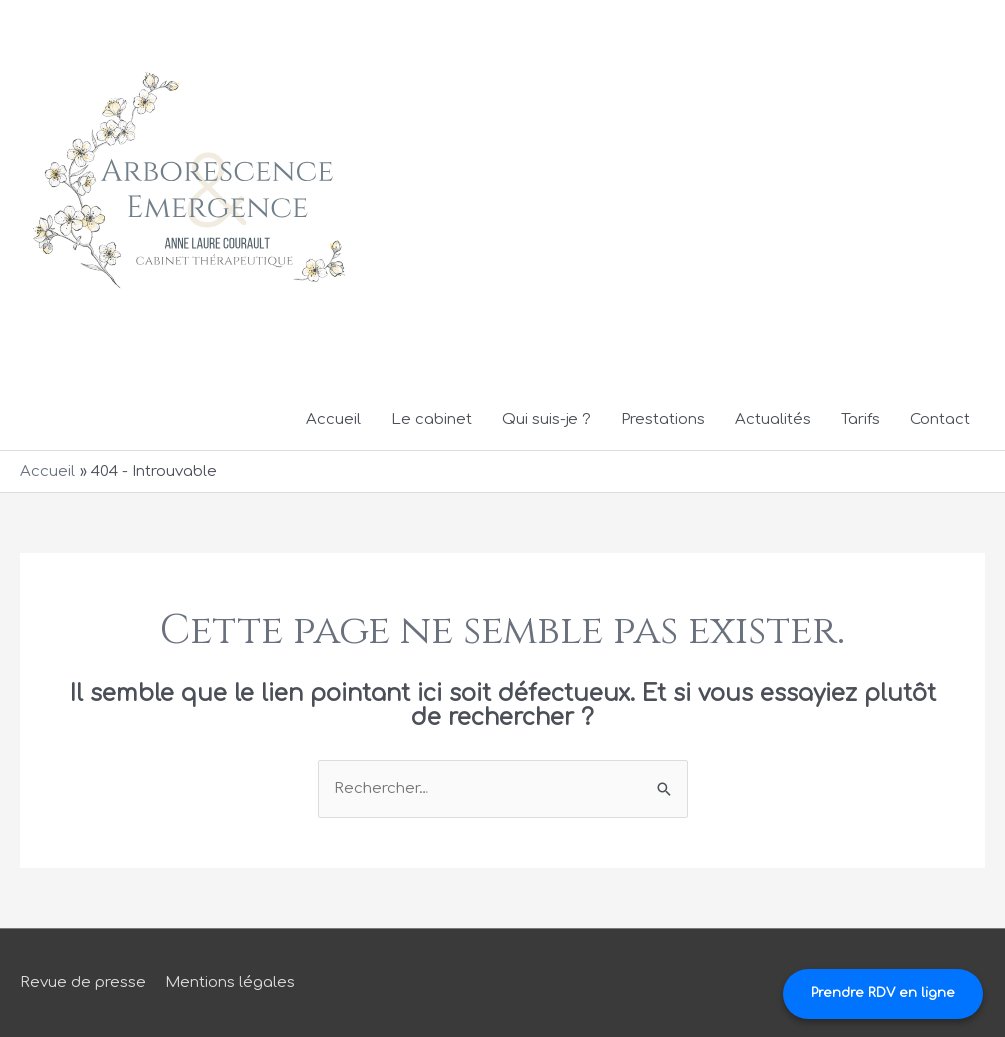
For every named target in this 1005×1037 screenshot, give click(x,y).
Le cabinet (431, 419)
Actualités (773, 419)
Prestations (663, 419)
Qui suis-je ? (546, 419)
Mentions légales (230, 982)
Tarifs (860, 419)
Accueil (333, 419)
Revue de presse (83, 982)
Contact (940, 419)
